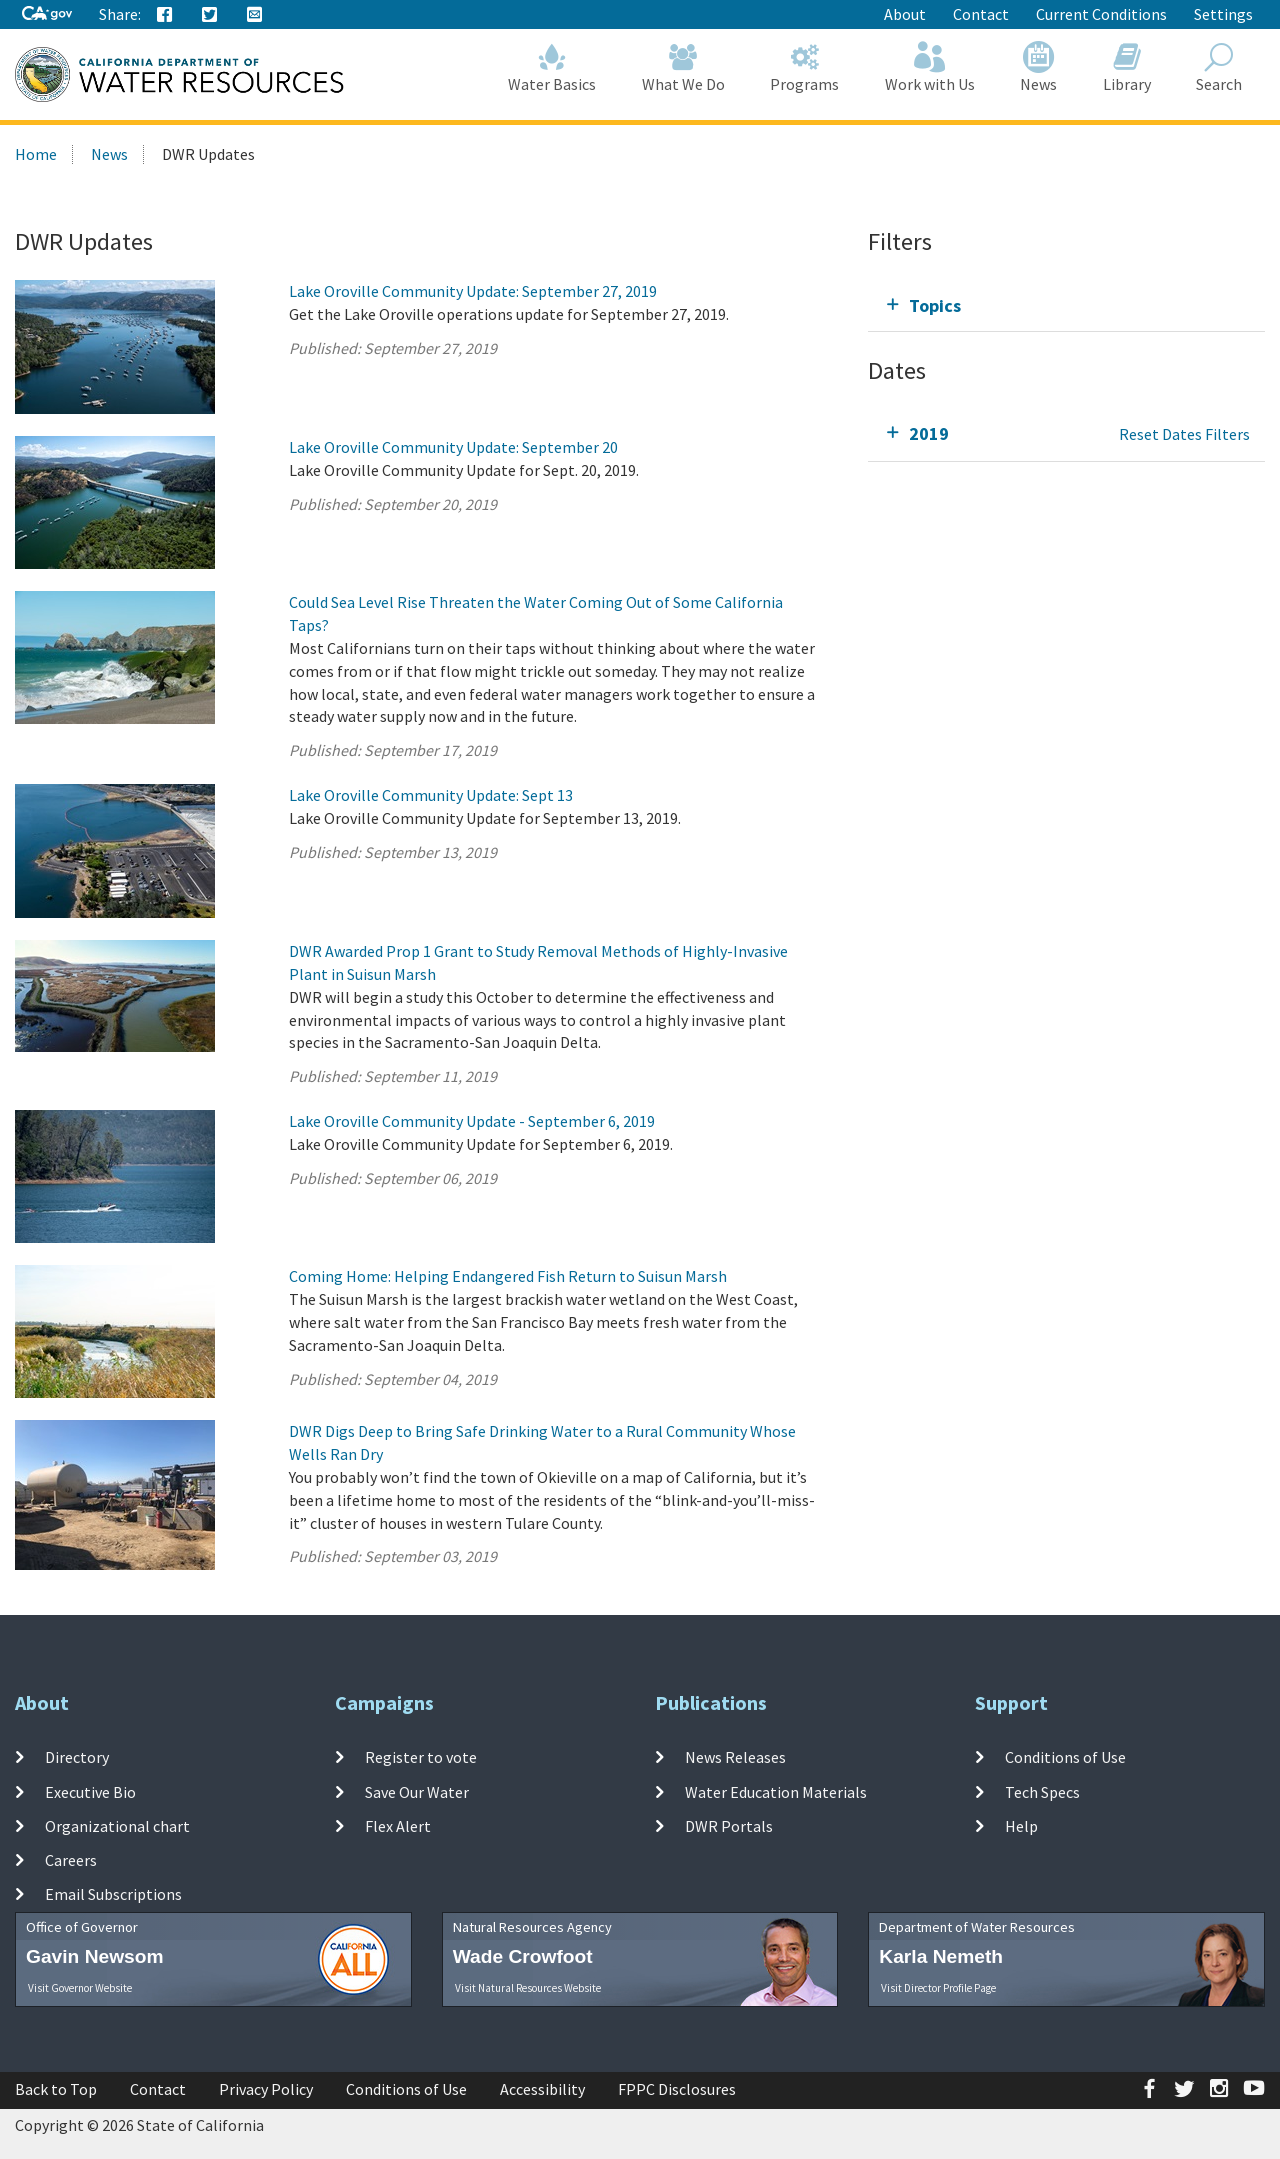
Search (1220, 67)
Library (1127, 67)
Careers (71, 1860)
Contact (981, 14)
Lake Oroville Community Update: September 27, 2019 (473, 291)
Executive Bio (90, 1791)
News (1039, 67)
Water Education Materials (776, 1791)
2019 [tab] (929, 433)
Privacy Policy (266, 2089)
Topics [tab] (935, 305)
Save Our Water (417, 1791)
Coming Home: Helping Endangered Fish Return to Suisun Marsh (508, 1276)
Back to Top (56, 2089)
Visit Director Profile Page (938, 1988)
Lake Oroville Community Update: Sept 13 (431, 795)
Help (1021, 1826)
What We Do (683, 67)
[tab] (1066, 305)
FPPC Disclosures (677, 2089)
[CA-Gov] (47, 14)
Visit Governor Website (80, 1988)
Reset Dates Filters (1184, 434)
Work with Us (930, 67)
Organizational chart (117, 1826)
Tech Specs (1042, 1791)
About (905, 14)
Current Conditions (1101, 14)
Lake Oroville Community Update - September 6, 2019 (472, 1121)
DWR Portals (729, 1826)
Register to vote (421, 1757)
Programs (805, 67)
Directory (77, 1757)
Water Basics (553, 67)
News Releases (735, 1757)
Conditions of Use (1065, 1757)
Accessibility (542, 2089)
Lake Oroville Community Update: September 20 (453, 447)
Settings (1223, 14)
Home (36, 154)
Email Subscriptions (113, 1894)
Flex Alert (398, 1826)
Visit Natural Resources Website (528, 1988)
